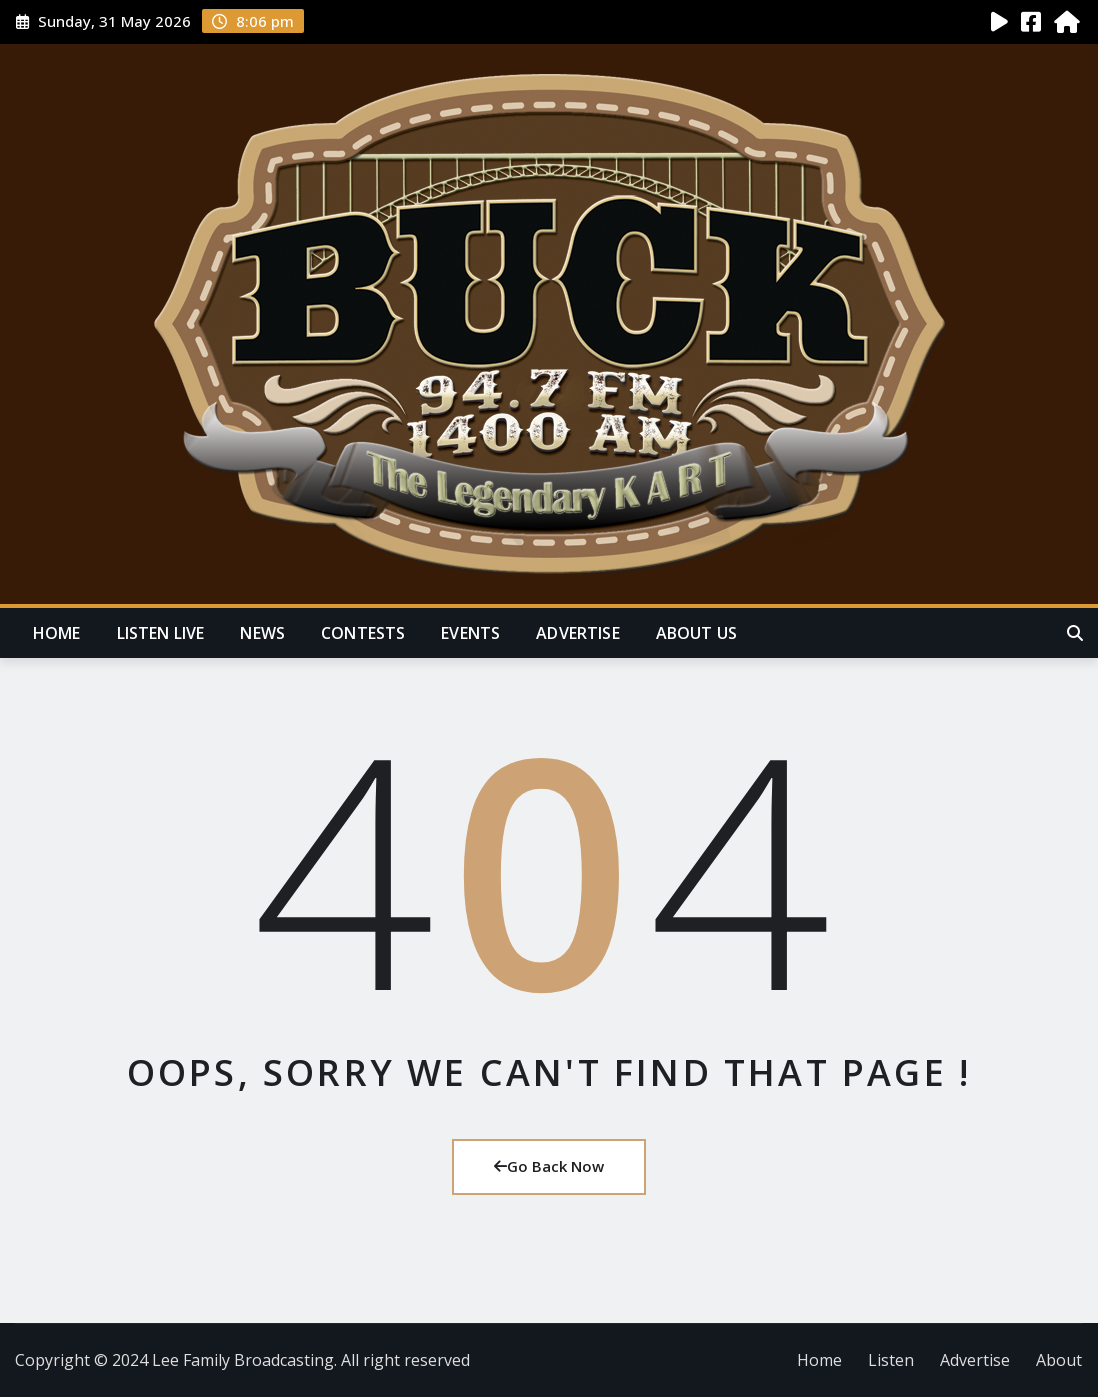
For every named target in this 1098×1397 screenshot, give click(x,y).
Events (470, 633)
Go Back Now (549, 1166)
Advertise (577, 633)
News (262, 633)
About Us (696, 633)
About (1059, 1360)
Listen (891, 1360)
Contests (363, 633)
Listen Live (161, 633)
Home (57, 633)
